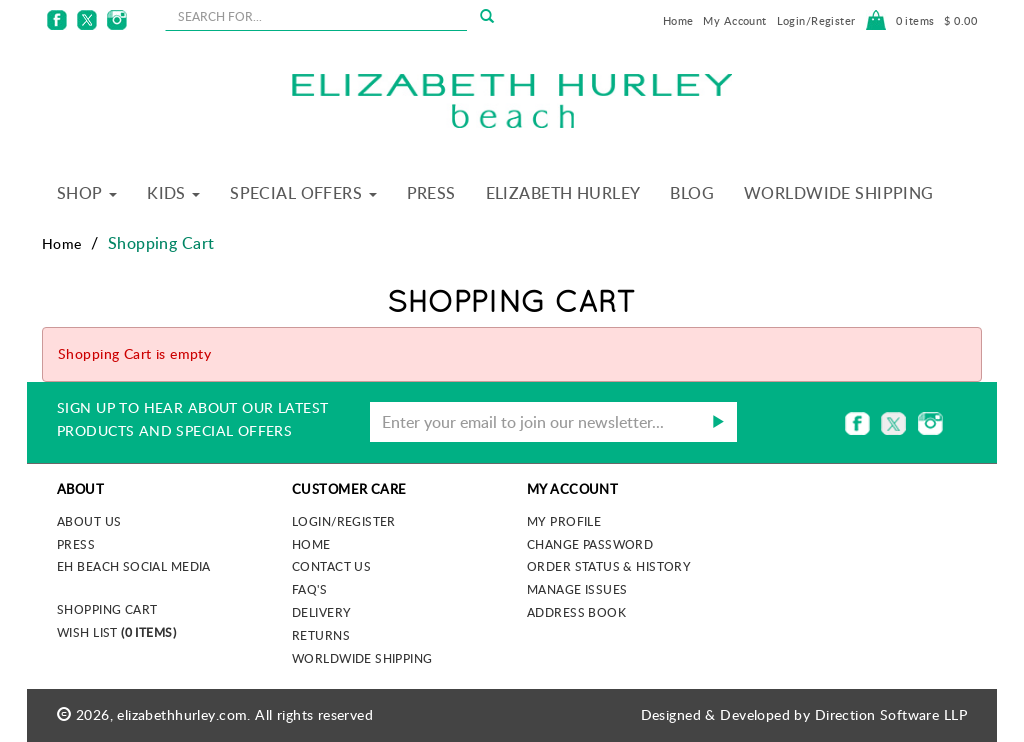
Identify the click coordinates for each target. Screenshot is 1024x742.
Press (431, 193)
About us (89, 521)
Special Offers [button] (303, 193)
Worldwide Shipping (839, 193)
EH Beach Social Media (134, 566)
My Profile (564, 521)
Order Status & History (609, 566)
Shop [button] (87, 193)
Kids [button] (173, 193)
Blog (692, 193)
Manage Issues (577, 589)
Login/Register (816, 20)
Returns (321, 635)
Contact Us (331, 566)
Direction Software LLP (891, 714)
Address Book (576, 612)
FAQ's (309, 589)
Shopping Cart (107, 609)
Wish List (116, 632)
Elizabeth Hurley (563, 193)
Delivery (321, 612)
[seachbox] (316, 16)
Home (678, 20)
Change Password (590, 544)
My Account (734, 20)
